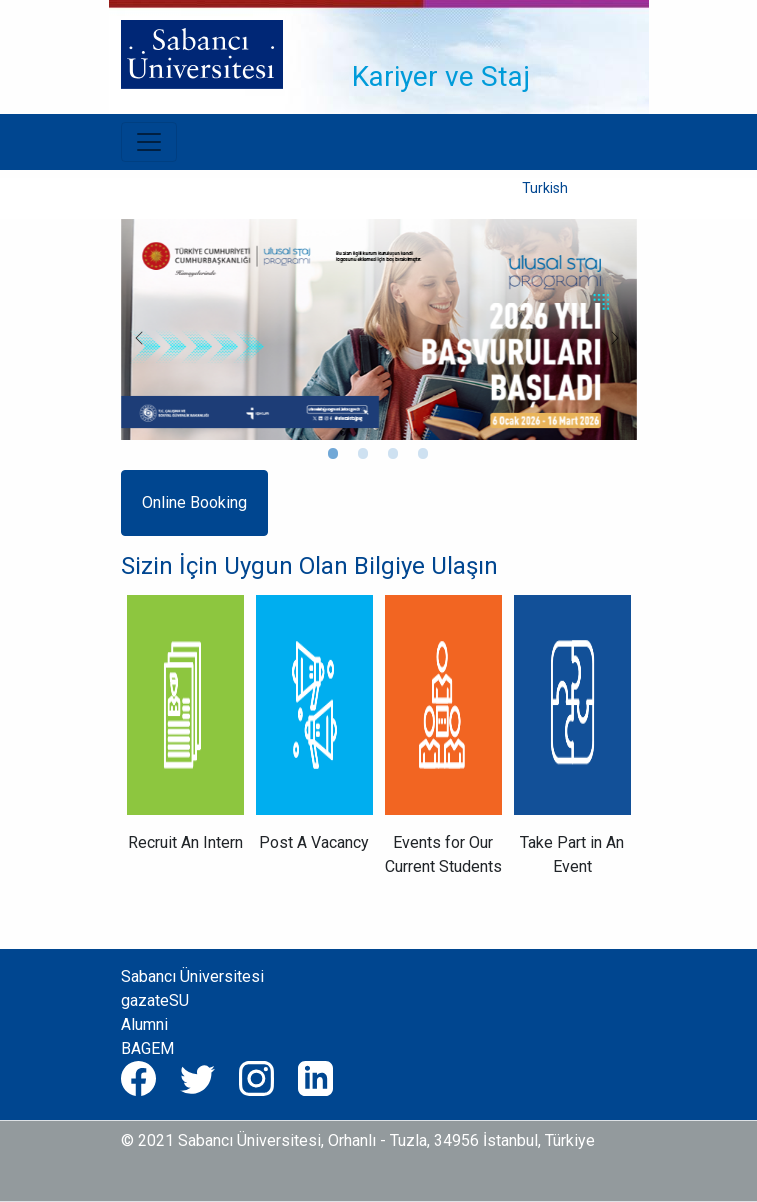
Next (607, 330)
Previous (131, 330)
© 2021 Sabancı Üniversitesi (221, 1140)
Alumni (144, 1024)
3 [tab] (394, 455)
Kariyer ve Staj (441, 76)
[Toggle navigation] (424, 20)
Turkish (545, 188)
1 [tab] (334, 455)
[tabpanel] (379, 329)
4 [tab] (424, 455)
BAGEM (147, 1048)
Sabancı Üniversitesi (192, 976)
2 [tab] (364, 455)
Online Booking (194, 502)
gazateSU (155, 1000)
